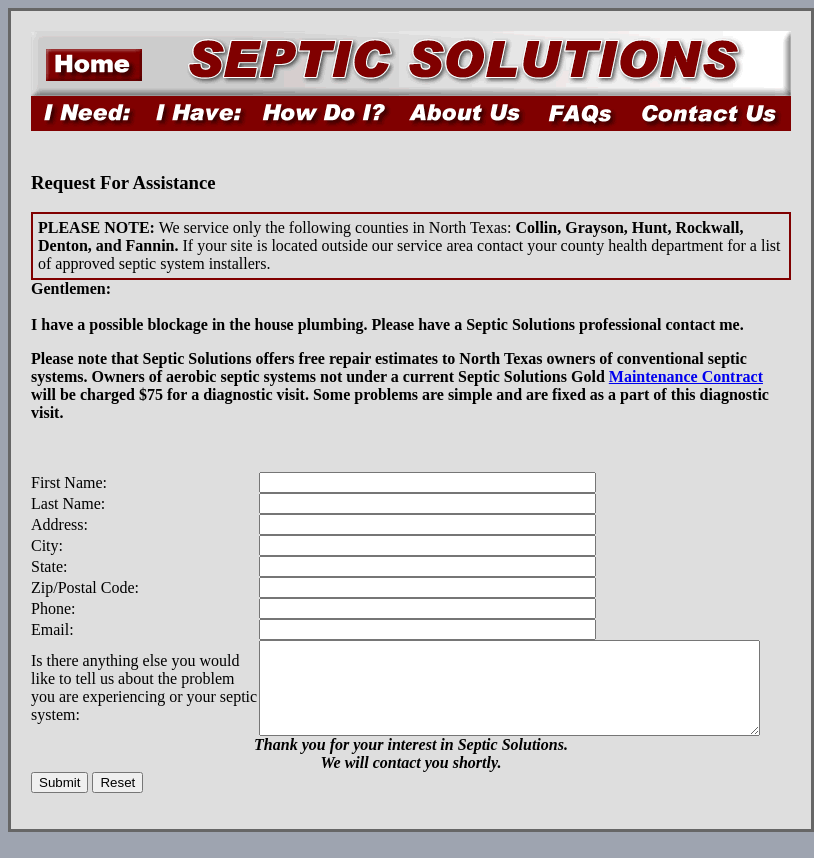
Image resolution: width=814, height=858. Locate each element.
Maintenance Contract (686, 376)
